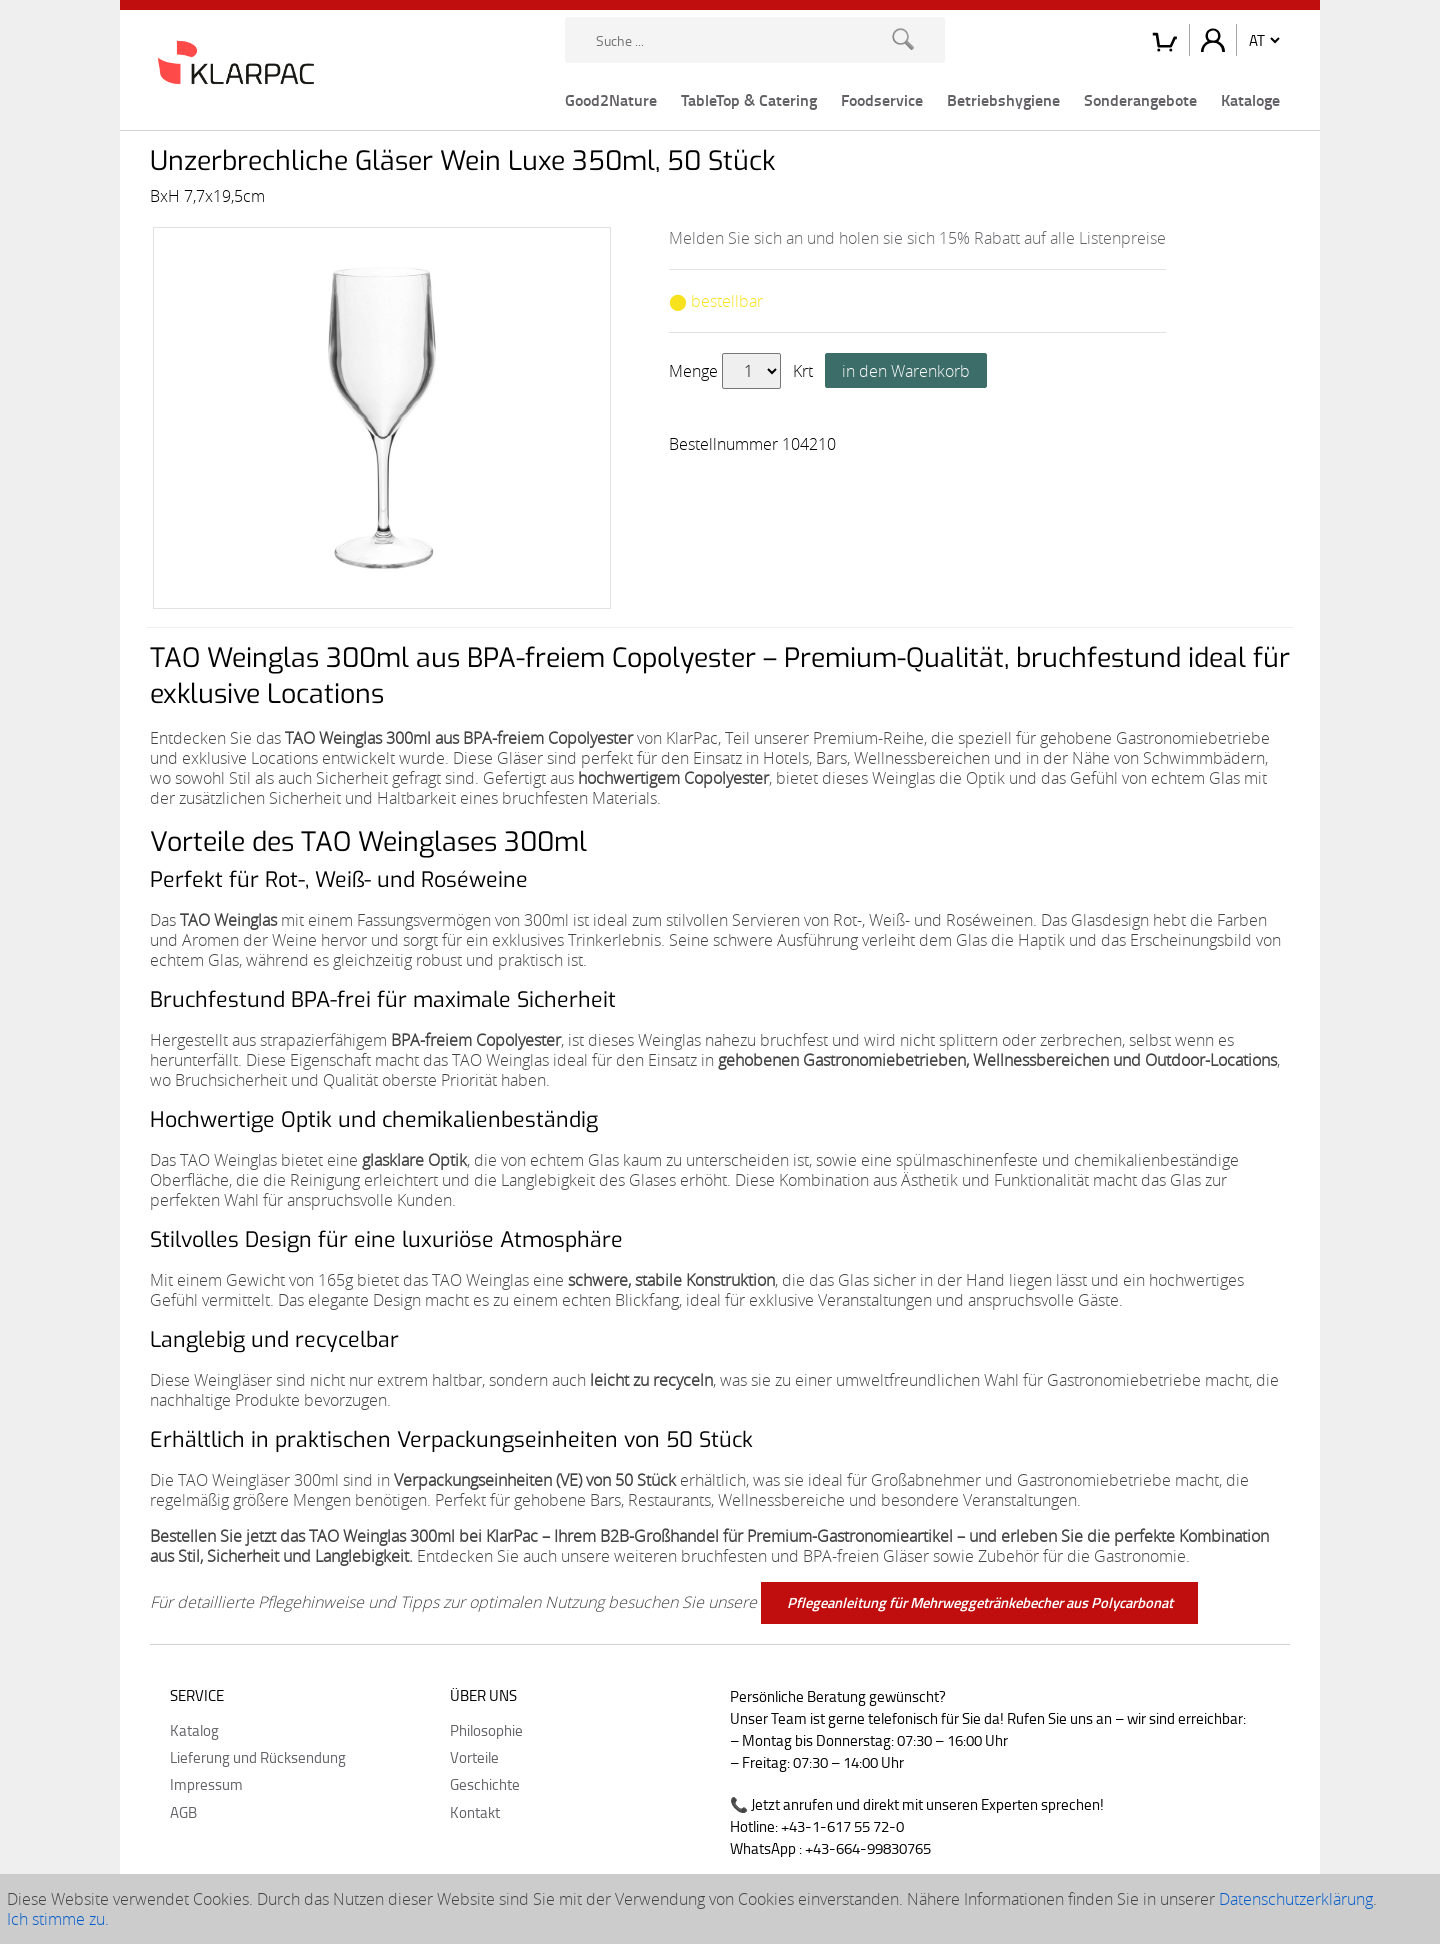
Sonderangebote (1140, 99)
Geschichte (485, 1784)
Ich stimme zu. (58, 1919)
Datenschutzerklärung (1296, 1899)
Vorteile (474, 1757)
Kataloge (1250, 99)
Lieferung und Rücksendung (258, 1757)
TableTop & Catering (749, 99)
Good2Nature (611, 99)
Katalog (194, 1730)
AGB (183, 1812)
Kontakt (475, 1812)
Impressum (206, 1784)
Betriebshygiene (1003, 99)
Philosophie (486, 1730)
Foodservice (882, 99)
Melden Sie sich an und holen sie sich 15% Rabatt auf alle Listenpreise (917, 238)
